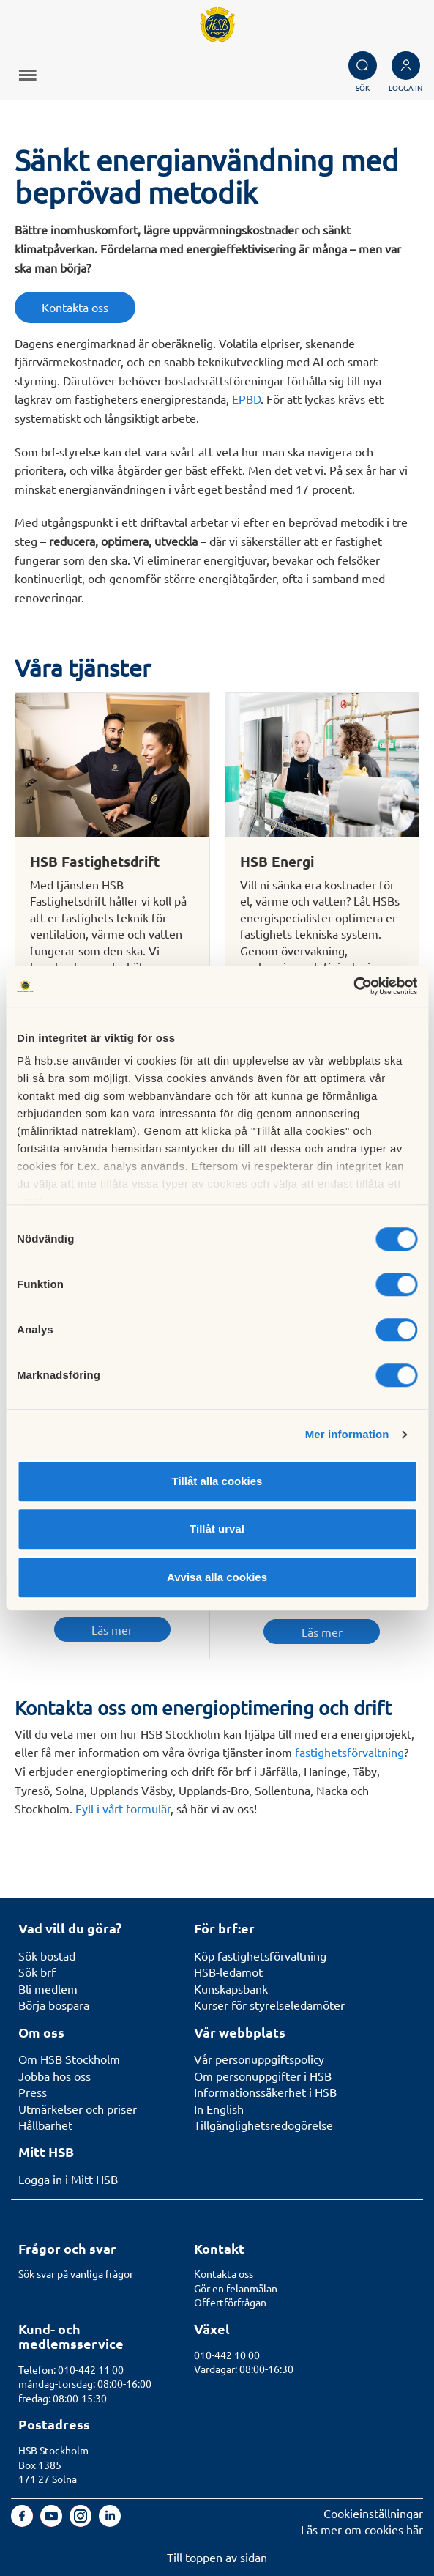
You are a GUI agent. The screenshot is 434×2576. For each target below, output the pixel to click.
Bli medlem (48, 1988)
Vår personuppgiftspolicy (259, 2058)
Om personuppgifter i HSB (263, 2075)
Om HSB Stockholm (69, 2058)
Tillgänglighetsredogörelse (263, 2124)
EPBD (246, 398)
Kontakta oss (75, 307)
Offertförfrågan (230, 2302)
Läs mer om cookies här (362, 2529)
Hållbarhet (45, 2124)
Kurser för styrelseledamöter (269, 2004)
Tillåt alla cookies (217, 1481)
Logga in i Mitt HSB (68, 2179)
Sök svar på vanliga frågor (75, 2273)
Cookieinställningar (373, 2513)
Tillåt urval (217, 1528)
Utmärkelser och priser (77, 2108)
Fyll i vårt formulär (123, 1808)
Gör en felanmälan (235, 2288)
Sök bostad (46, 1955)
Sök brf (37, 1971)
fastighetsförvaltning (349, 1751)
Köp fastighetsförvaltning (260, 1955)
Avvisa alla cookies (217, 1577)
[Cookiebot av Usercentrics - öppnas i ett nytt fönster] (353, 986)
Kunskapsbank (231, 1988)
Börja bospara (53, 2004)
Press (32, 2091)
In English (219, 2108)
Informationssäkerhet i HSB (265, 2091)
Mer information (347, 1434)
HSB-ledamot (228, 1971)
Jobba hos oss (54, 2075)
